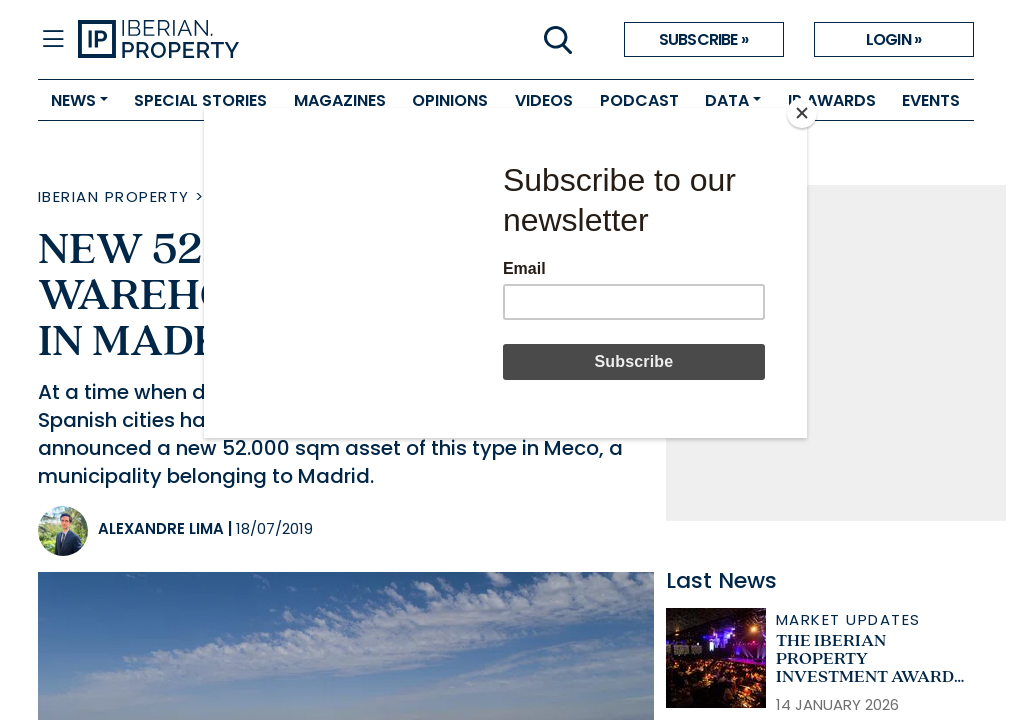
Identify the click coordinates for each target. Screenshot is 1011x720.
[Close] (802, 113)
